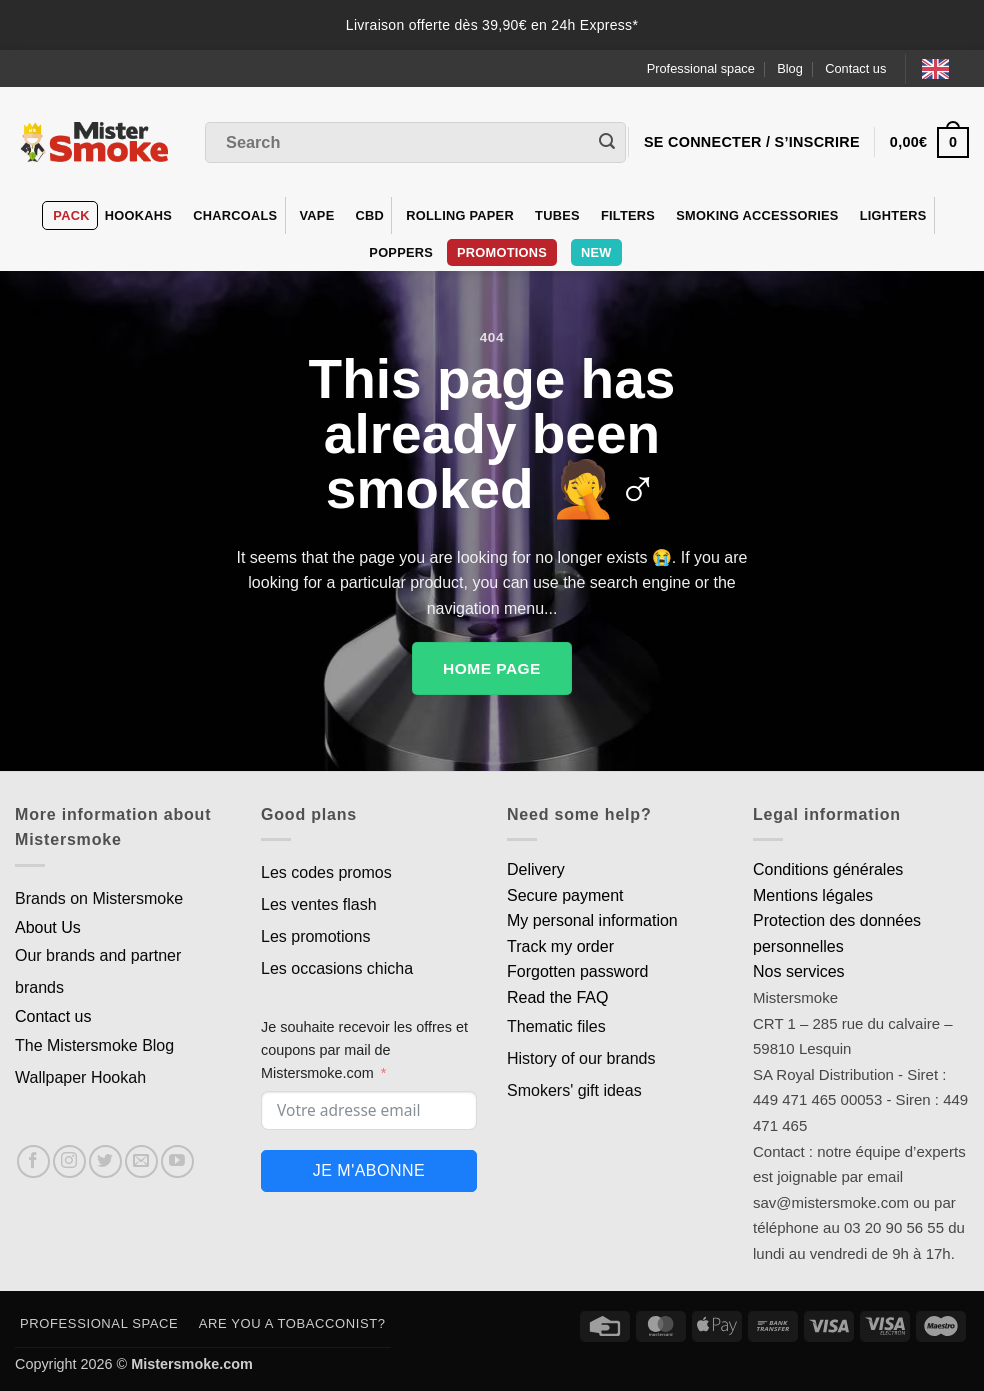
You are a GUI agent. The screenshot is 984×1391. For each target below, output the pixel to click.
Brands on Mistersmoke (99, 898)
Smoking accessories (757, 215)
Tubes (557, 215)
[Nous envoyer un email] (141, 1161)
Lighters (893, 215)
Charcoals (235, 215)
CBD (370, 215)
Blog (790, 68)
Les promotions (315, 936)
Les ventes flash (319, 904)
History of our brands (581, 1058)
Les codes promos (326, 872)
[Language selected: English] (945, 68)
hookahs (138, 215)
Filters (628, 215)
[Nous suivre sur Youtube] (177, 1161)
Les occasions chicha (337, 968)
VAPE (317, 215)
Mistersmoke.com (192, 1364)
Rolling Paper (460, 215)
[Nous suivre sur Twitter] (105, 1161)
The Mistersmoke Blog (94, 1045)
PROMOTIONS (502, 252)
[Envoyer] (607, 143)
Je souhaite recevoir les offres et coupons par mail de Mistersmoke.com (364, 1050)
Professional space (701, 68)
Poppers (401, 252)
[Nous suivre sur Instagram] (69, 1161)
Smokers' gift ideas (574, 1090)
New (596, 252)
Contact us (855, 68)
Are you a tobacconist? (292, 1323)
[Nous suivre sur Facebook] (33, 1161)
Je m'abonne (369, 1170)
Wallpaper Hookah (80, 1077)
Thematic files (556, 1026)
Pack (71, 215)
